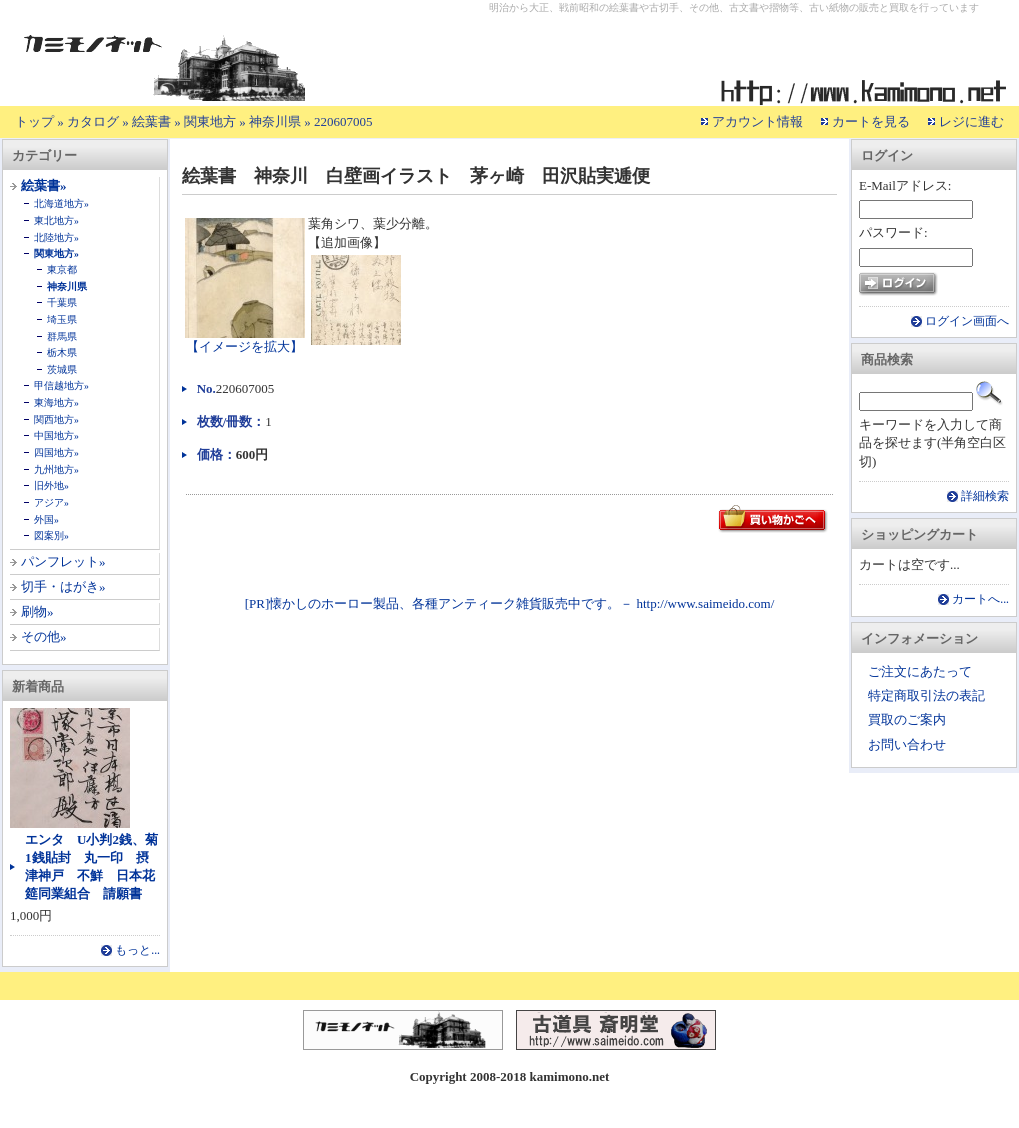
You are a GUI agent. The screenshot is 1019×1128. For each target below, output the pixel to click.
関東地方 (210, 121)
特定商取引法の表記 (926, 695)
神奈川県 (275, 121)
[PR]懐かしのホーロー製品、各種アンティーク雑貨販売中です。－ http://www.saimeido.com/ (510, 603)
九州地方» (56, 469)
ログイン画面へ (967, 321)
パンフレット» (63, 561)
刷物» (37, 611)
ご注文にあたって (920, 671)
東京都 (62, 269)
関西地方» (56, 419)
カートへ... (980, 599)
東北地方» (56, 220)
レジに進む (971, 121)
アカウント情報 (757, 121)
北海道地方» (61, 203)
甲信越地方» (61, 385)
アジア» (51, 502)
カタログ (93, 121)
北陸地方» (56, 237)
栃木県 (62, 352)
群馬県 (62, 336)
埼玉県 (62, 319)
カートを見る (871, 121)
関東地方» (56, 253)
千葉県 (62, 302)
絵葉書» (44, 185)
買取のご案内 (907, 719)
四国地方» (56, 452)
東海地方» (56, 402)
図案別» (51, 535)
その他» (44, 636)
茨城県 (62, 369)
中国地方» (56, 435)
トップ (34, 121)
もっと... (137, 950)
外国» (46, 519)
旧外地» (51, 485)
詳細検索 (985, 496)
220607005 (343, 121)
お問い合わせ (907, 744)
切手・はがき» (63, 586)
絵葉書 (151, 121)
